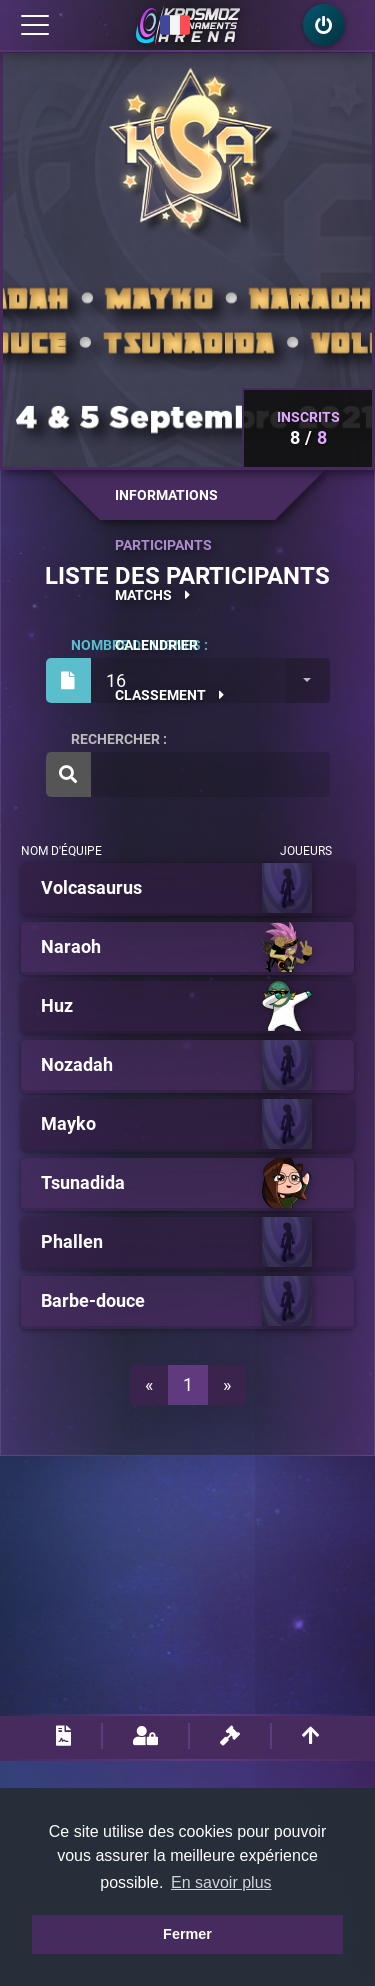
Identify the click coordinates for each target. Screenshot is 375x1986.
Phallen (72, 1242)
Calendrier (156, 645)
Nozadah (77, 1065)
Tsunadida (83, 1183)
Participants (163, 545)
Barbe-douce (93, 1301)
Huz (57, 1006)
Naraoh (71, 947)
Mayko (68, 1124)
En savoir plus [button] (221, 1882)
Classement (169, 695)
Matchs (152, 595)
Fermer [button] (187, 1934)
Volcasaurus (91, 888)
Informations (166, 495)
